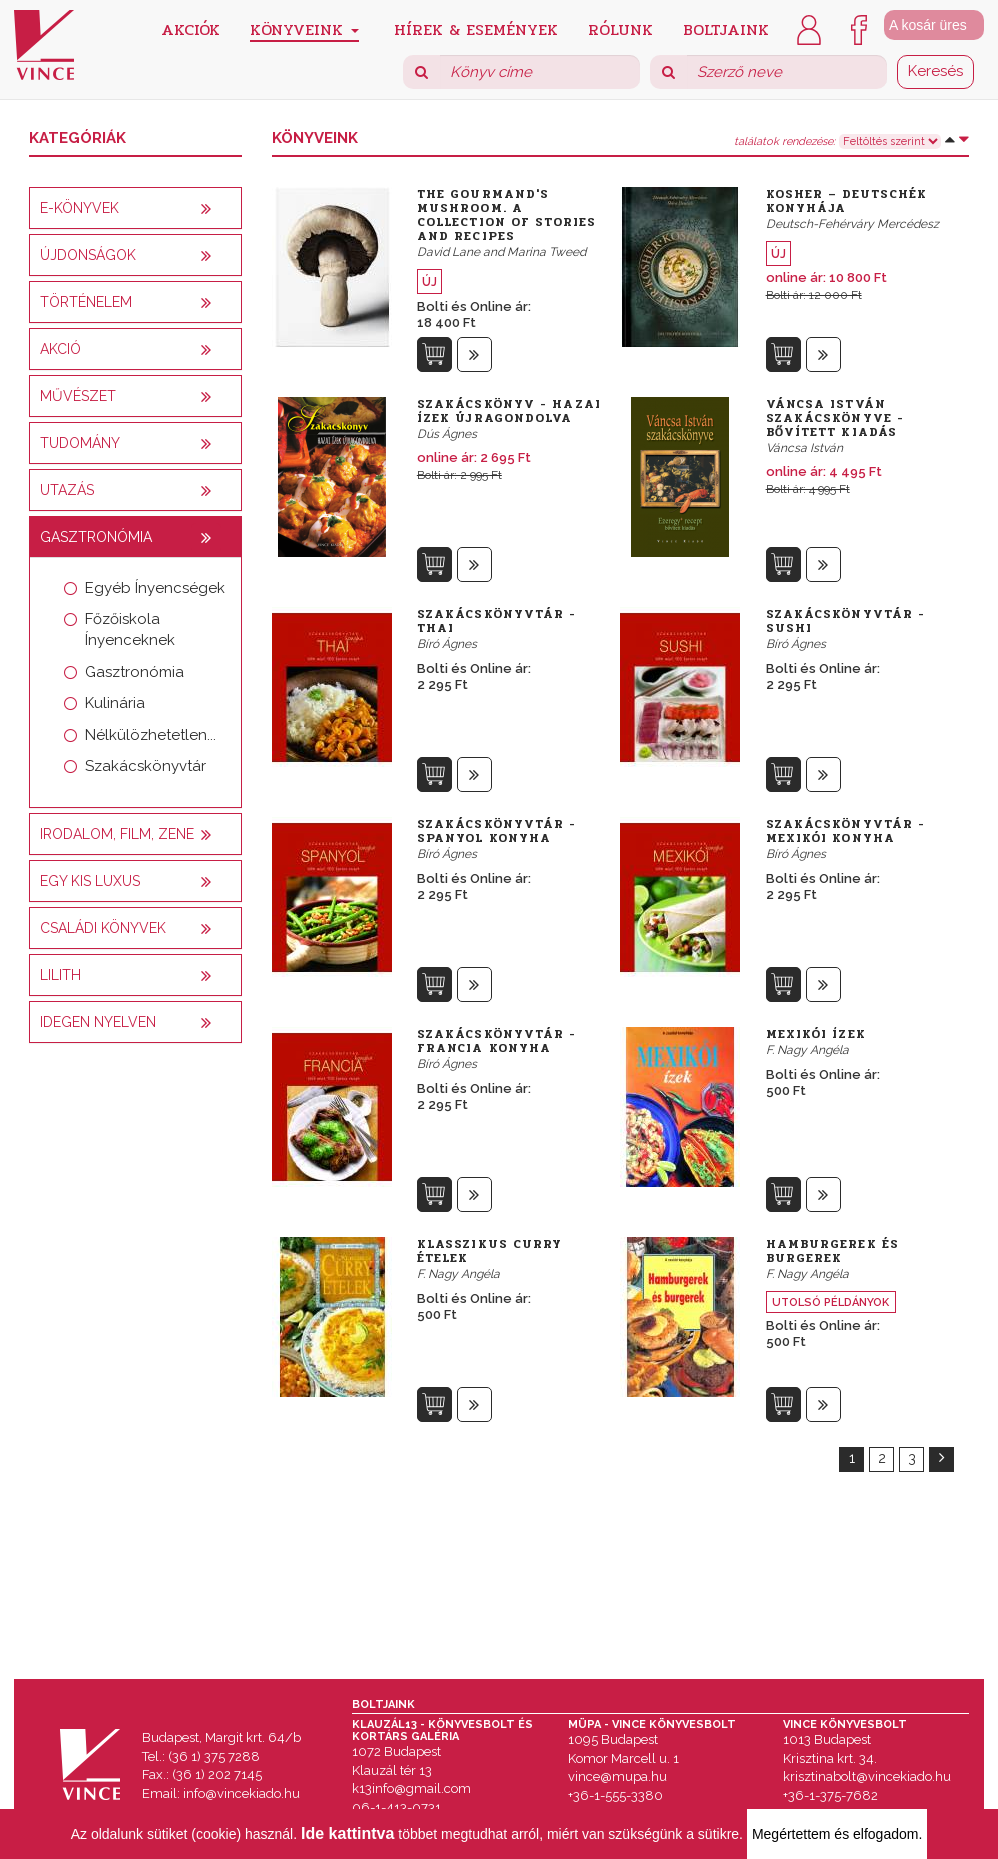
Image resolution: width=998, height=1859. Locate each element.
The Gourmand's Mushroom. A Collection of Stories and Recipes (506, 215)
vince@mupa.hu (617, 1776)
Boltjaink (726, 28)
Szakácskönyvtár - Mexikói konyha (846, 831)
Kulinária (115, 703)
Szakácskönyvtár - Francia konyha (497, 1041)
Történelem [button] (86, 302)
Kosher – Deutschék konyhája (847, 201)
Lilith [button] (60, 975)
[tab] (135, 208)
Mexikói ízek (816, 1034)
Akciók (190, 28)
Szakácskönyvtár (145, 766)
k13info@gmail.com (411, 1788)
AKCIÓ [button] (60, 349)
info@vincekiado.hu (241, 1793)
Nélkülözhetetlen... (150, 735)
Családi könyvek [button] (103, 928)
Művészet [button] (78, 396)
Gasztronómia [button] (96, 537)
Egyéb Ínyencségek (155, 588)
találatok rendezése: (784, 142)
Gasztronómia (134, 672)
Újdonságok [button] (88, 255)
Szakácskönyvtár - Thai (497, 621)
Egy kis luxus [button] (90, 881)
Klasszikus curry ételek (490, 1251)
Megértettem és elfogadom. (837, 1834)
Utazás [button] (67, 490)
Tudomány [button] (80, 443)
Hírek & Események (476, 28)
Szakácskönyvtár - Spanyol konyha (497, 831)
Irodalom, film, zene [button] (117, 834)
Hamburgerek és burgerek (832, 1251)
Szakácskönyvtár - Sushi (846, 621)
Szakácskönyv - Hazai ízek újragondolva (509, 411)
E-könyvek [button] (79, 208)
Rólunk (620, 28)
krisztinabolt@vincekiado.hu (867, 1776)
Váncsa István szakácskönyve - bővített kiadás (835, 418)
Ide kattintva (347, 1833)
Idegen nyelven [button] (98, 1022)
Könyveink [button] (304, 29)
